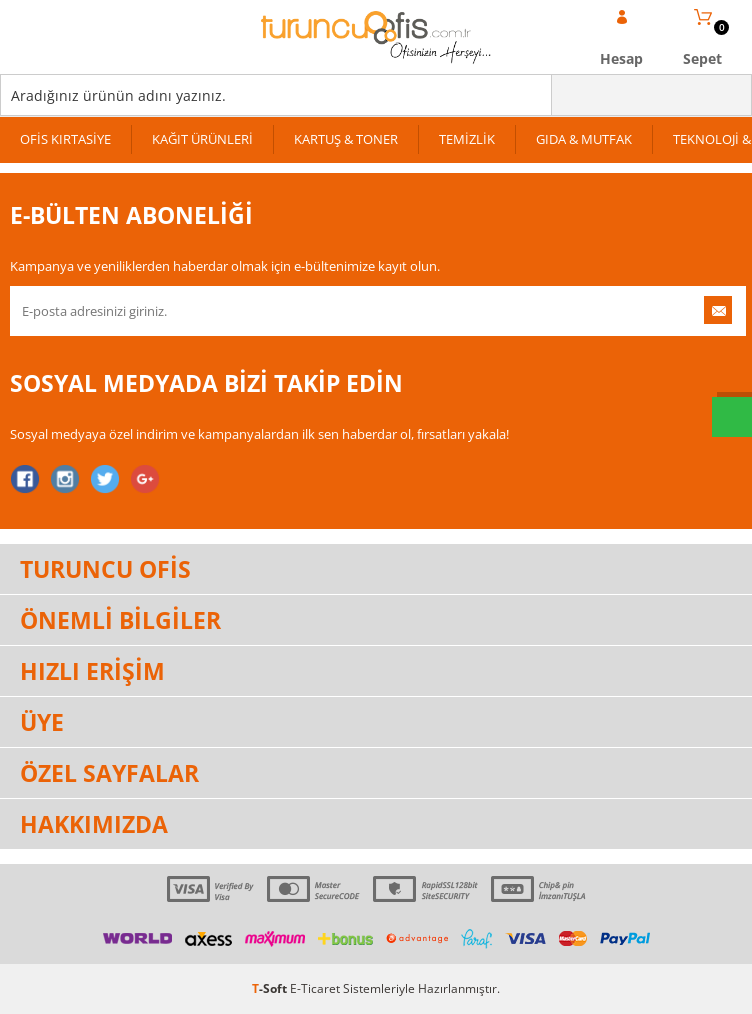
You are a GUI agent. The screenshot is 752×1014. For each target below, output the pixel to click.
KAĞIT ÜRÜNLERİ (202, 139)
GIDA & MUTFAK (584, 139)
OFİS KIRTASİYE (65, 139)
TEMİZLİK (467, 139)
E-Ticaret (315, 988)
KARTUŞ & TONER (346, 139)
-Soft (271, 988)
